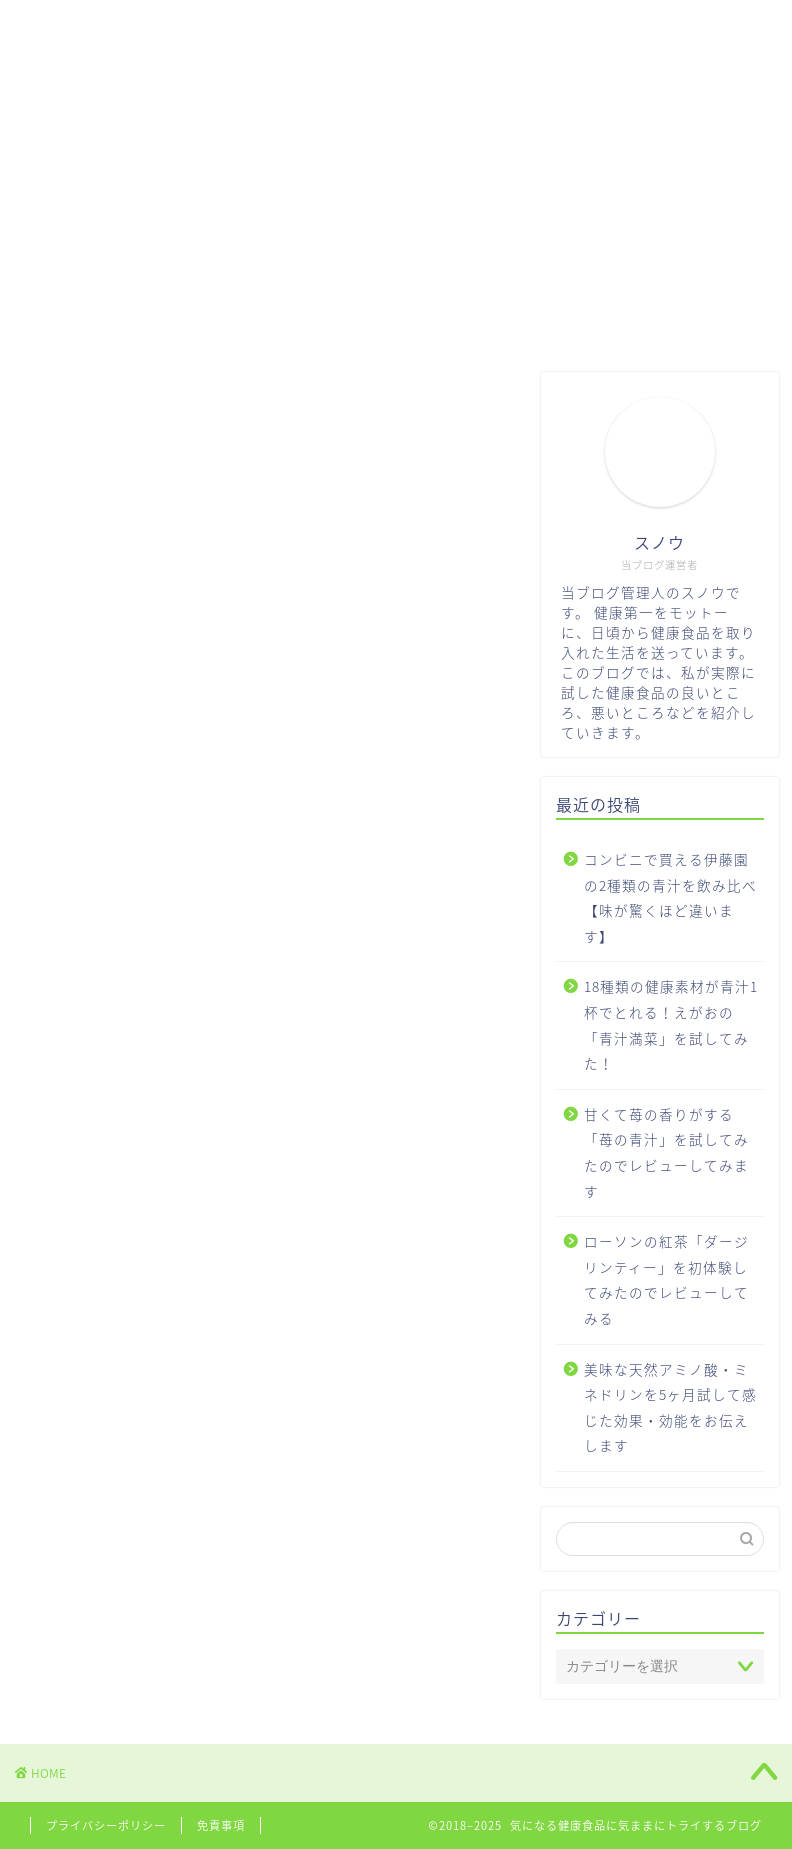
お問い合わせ (405, 27)
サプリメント (265, 27)
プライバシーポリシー (106, 1825)
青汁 (155, 27)
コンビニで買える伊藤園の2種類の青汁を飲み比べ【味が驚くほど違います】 (670, 897)
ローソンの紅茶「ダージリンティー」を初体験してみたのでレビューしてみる (666, 1279)
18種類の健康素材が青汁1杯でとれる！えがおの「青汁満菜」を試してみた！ (671, 1024)
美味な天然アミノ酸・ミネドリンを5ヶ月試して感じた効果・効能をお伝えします (670, 1407)
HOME (67, 27)
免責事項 (221, 1825)
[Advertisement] (396, 202)
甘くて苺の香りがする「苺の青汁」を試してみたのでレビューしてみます (666, 1152)
